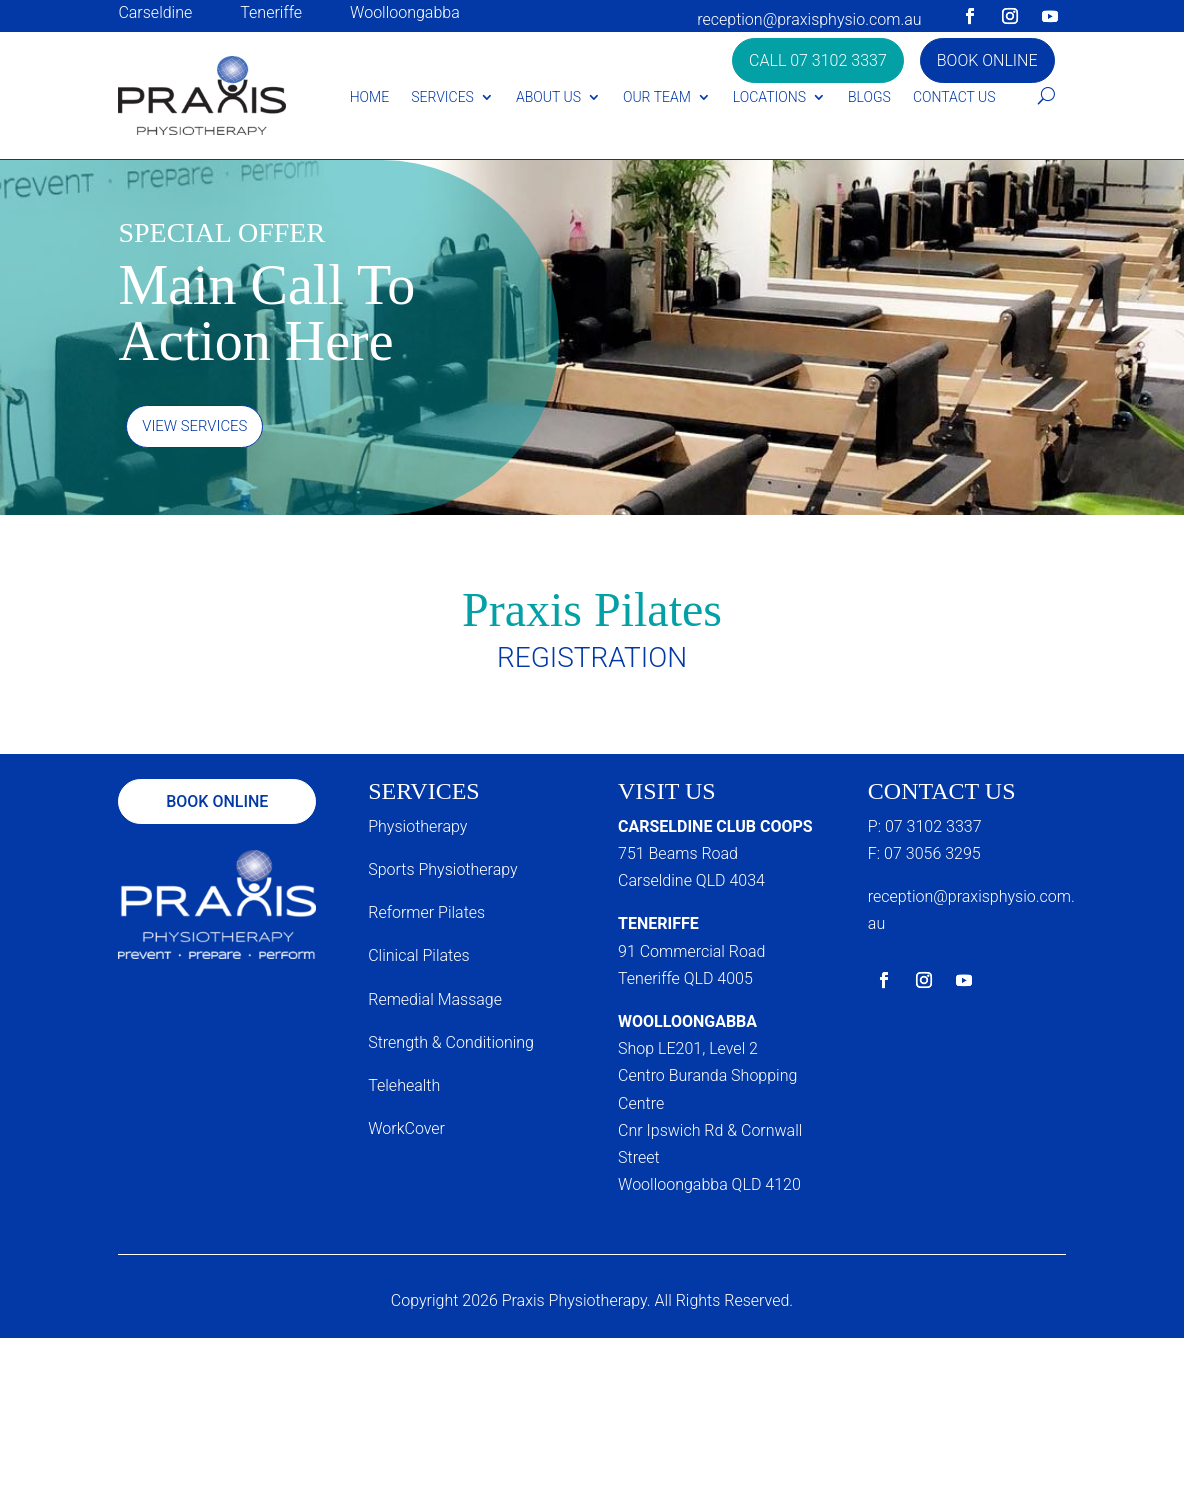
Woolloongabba (405, 12)
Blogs (869, 97)
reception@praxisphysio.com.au (809, 19)
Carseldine (155, 12)
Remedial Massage (435, 1002)
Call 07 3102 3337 (818, 60)
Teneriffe (271, 12)
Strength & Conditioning (451, 1045)
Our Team (657, 97)
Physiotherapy (417, 829)
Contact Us (954, 97)
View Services (199, 427)
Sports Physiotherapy (442, 872)
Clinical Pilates (418, 959)
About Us (548, 97)
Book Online (987, 60)
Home (369, 97)
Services (442, 97)
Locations (769, 97)
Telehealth (404, 1088)
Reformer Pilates (426, 915)
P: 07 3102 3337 (925, 829)
